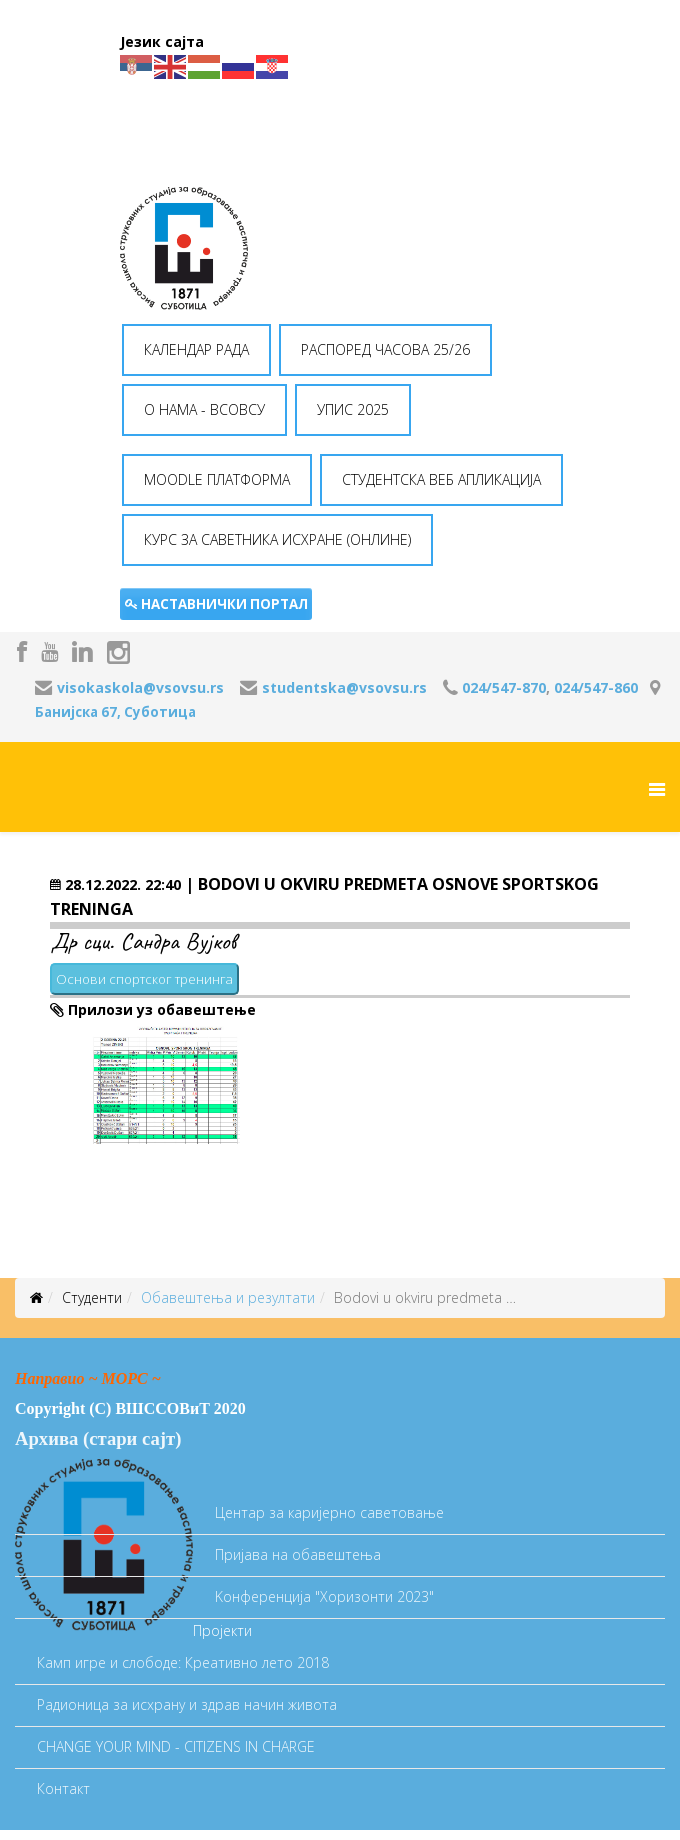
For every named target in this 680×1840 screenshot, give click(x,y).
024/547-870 (504, 687)
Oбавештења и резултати (228, 1297)
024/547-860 (596, 687)
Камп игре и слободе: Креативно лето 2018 (183, 1662)
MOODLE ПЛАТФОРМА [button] (217, 479)
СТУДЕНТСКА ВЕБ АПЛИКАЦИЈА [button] (441, 479)
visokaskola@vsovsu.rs (140, 687)
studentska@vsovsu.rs (344, 687)
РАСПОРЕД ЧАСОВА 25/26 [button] (385, 349)
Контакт (63, 1788)
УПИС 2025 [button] (353, 409)
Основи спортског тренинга (144, 979)
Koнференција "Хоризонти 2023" (324, 1596)
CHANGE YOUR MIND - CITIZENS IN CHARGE (176, 1746)
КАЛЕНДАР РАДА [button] (196, 349)
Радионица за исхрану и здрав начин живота (187, 1704)
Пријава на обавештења (298, 1554)
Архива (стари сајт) (98, 1438)
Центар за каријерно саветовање (329, 1512)
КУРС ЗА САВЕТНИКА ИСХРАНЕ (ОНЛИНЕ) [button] (277, 539)
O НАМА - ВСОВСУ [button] (204, 409)
